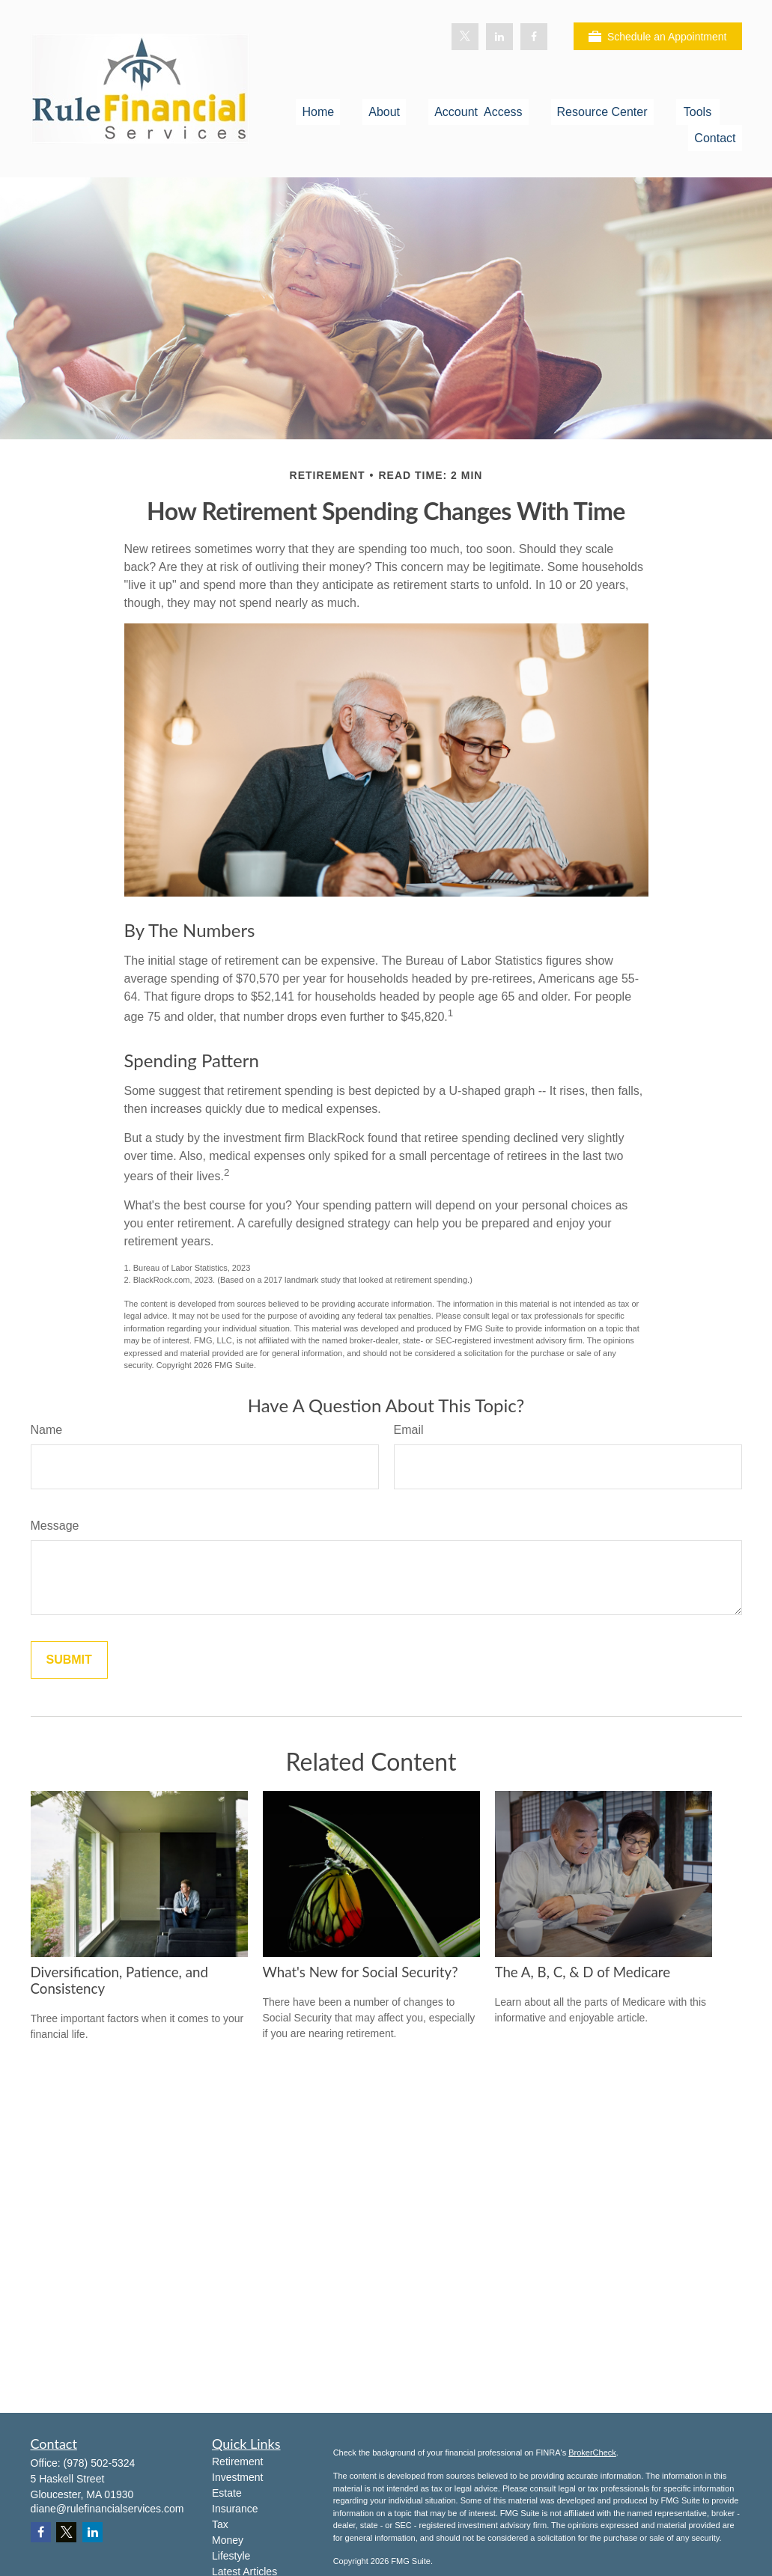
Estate (227, 2493)
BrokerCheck (592, 2452)
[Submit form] (69, 1660)
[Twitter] (465, 36)
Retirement (237, 2461)
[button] (318, 112)
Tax (220, 2524)
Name (47, 1429)
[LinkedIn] (499, 36)
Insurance (235, 2509)
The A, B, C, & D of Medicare (583, 1972)
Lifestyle (231, 2556)
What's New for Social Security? (360, 1972)
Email (409, 1429)
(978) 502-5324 (100, 2463)
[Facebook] (533, 36)
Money (227, 2540)
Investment (237, 2477)
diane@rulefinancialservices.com (107, 2509)
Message (55, 1525)
